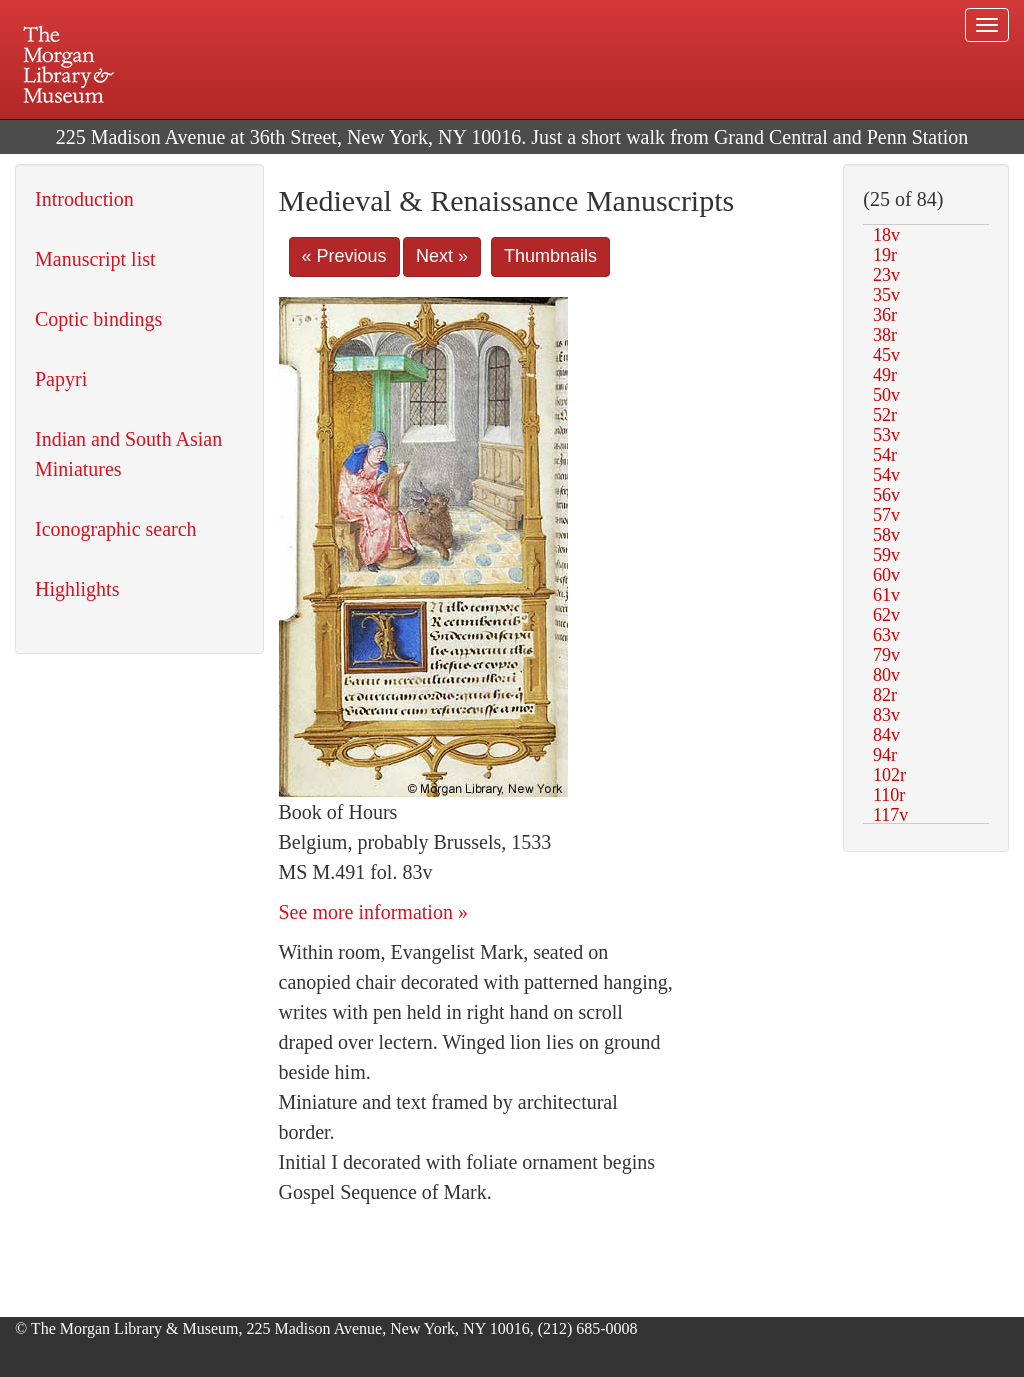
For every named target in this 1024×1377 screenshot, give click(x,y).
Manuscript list (95, 259)
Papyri (61, 379)
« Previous (344, 256)
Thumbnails (550, 256)
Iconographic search (116, 529)
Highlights (77, 589)
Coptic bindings (98, 319)
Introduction (84, 199)
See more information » (373, 912)
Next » (442, 256)
